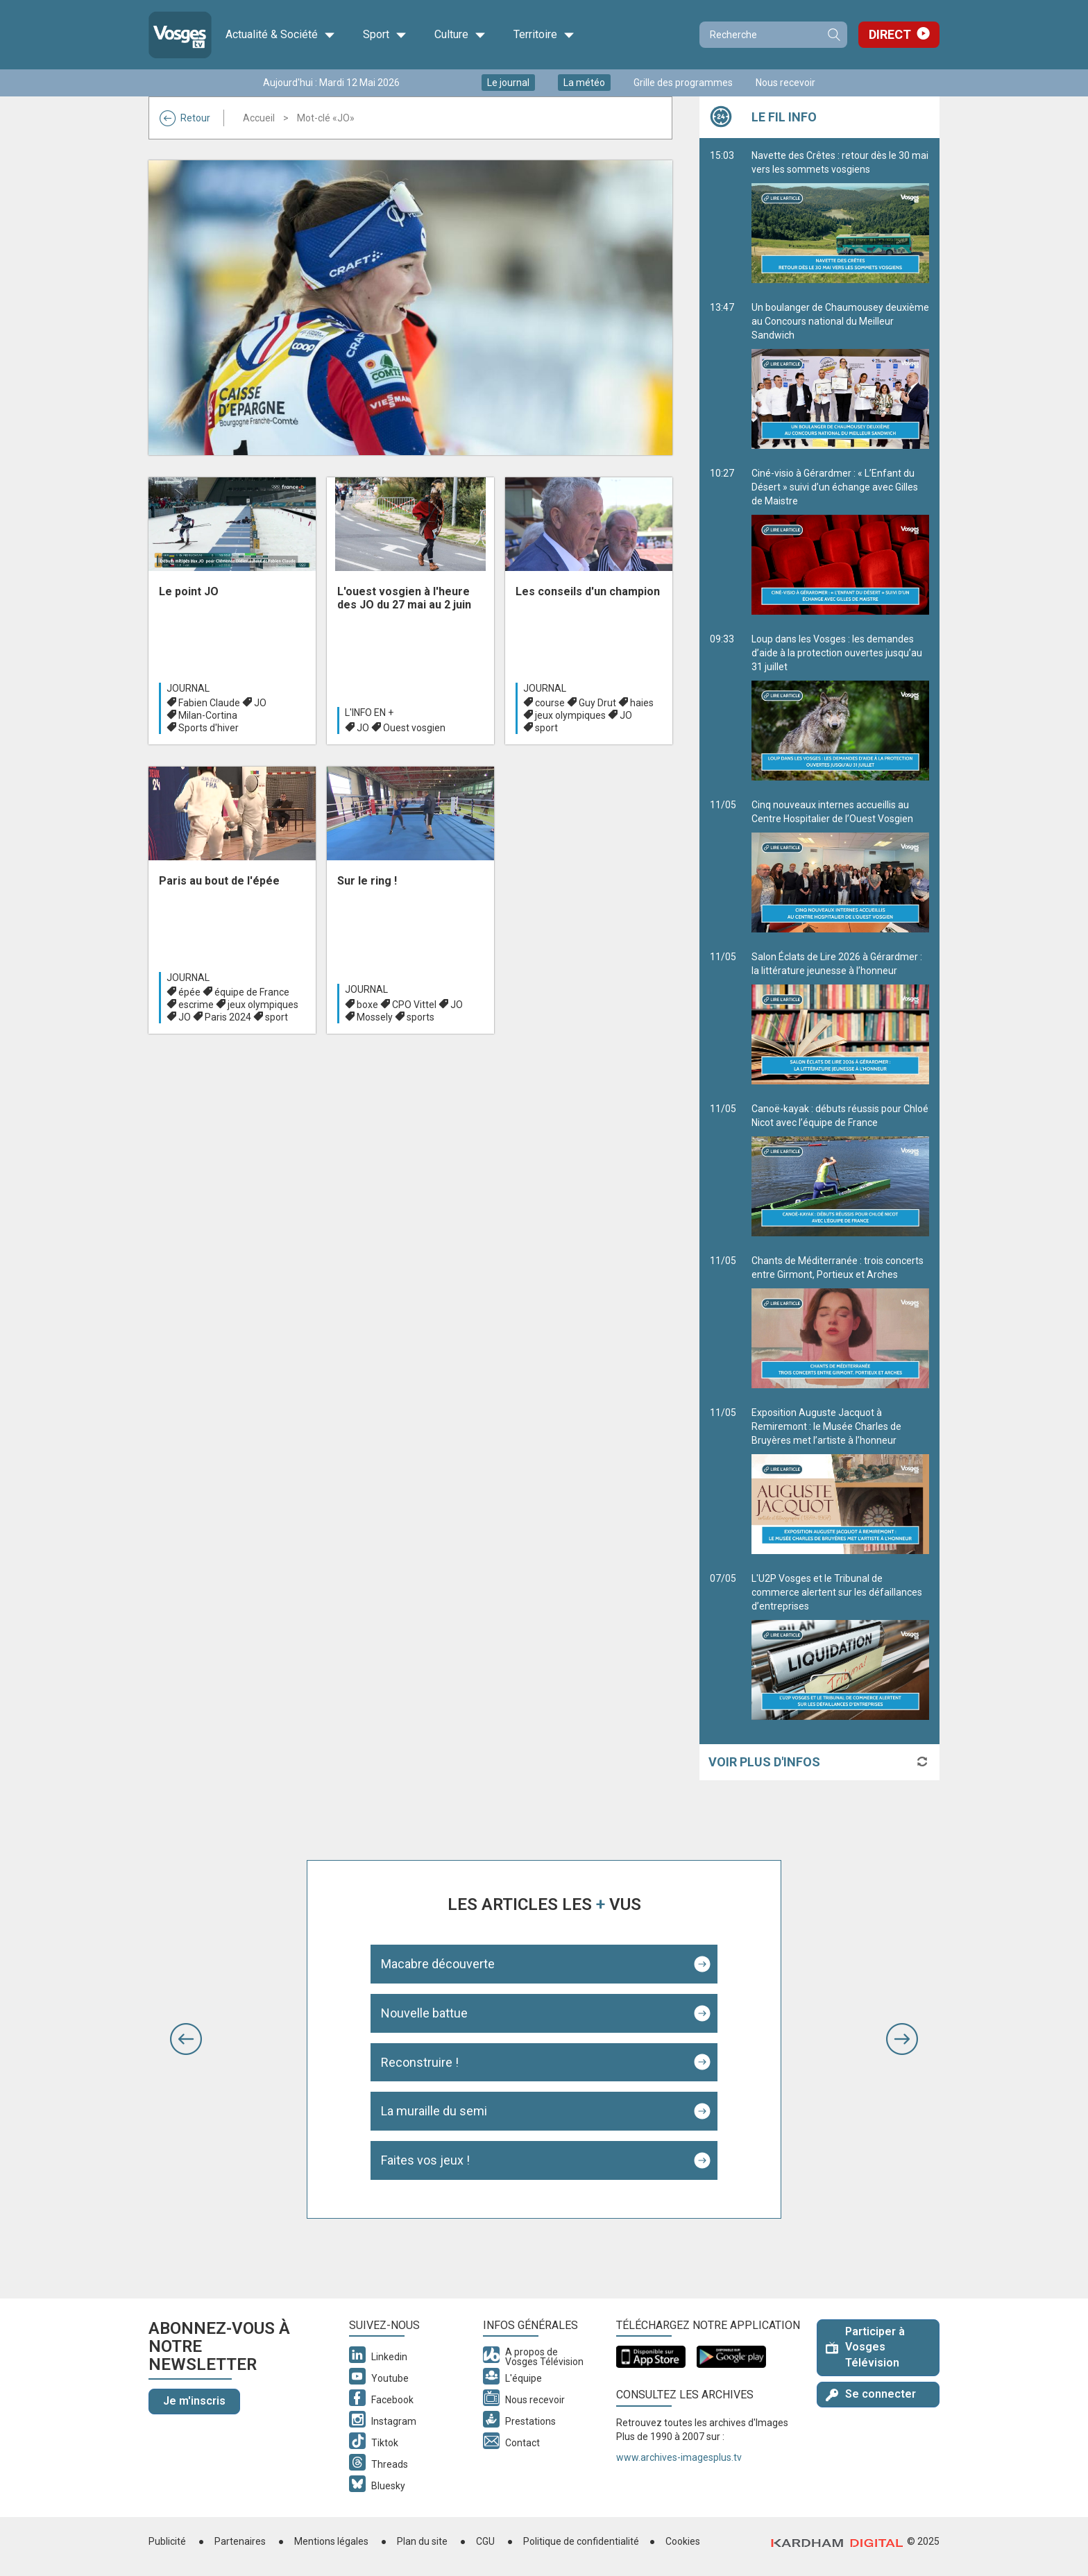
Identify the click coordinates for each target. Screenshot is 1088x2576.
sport (546, 727)
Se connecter (871, 2393)
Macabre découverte (438, 1963)
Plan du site (422, 2541)
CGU (485, 2541)
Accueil (259, 117)
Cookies (682, 2541)
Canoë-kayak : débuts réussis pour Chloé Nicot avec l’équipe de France (840, 1169)
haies (642, 702)
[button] (186, 2039)
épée (189, 992)
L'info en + (369, 712)
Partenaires (240, 2541)
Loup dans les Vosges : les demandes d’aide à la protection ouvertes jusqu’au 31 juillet (840, 707)
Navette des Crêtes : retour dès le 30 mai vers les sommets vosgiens (840, 216)
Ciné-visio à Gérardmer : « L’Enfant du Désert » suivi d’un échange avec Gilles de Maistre (840, 541)
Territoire (544, 34)
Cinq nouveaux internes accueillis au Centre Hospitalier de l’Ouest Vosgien (840, 865)
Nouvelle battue (424, 2013)
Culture (460, 34)
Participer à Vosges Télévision (865, 2347)
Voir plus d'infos (764, 1762)
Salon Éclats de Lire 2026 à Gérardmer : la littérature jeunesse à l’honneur (840, 1017)
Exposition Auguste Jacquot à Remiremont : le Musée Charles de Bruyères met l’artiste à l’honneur (840, 1480)
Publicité (167, 2541)
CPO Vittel (414, 1004)
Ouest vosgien (414, 727)
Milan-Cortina (207, 715)
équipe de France (251, 992)
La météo (584, 82)
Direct (890, 34)
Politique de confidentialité (581, 2541)
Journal (188, 688)
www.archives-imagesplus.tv (679, 2457)
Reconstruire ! (420, 2062)
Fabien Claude (209, 702)
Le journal (508, 82)
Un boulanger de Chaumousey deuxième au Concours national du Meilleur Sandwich (840, 375)
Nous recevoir (785, 82)
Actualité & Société (280, 34)
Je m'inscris (194, 2400)
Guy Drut (597, 702)
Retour (185, 118)
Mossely (375, 1017)
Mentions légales (331, 2541)
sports (420, 1017)
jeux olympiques (570, 715)
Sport (385, 34)
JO (260, 702)
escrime (196, 1004)
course (550, 702)
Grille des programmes (683, 82)
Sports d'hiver (208, 727)
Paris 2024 (228, 1017)
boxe (367, 1004)
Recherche (833, 35)
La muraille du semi (434, 2111)
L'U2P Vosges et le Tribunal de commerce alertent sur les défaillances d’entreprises (840, 1646)
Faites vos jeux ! (425, 2160)
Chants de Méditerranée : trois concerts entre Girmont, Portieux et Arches (840, 1321)
